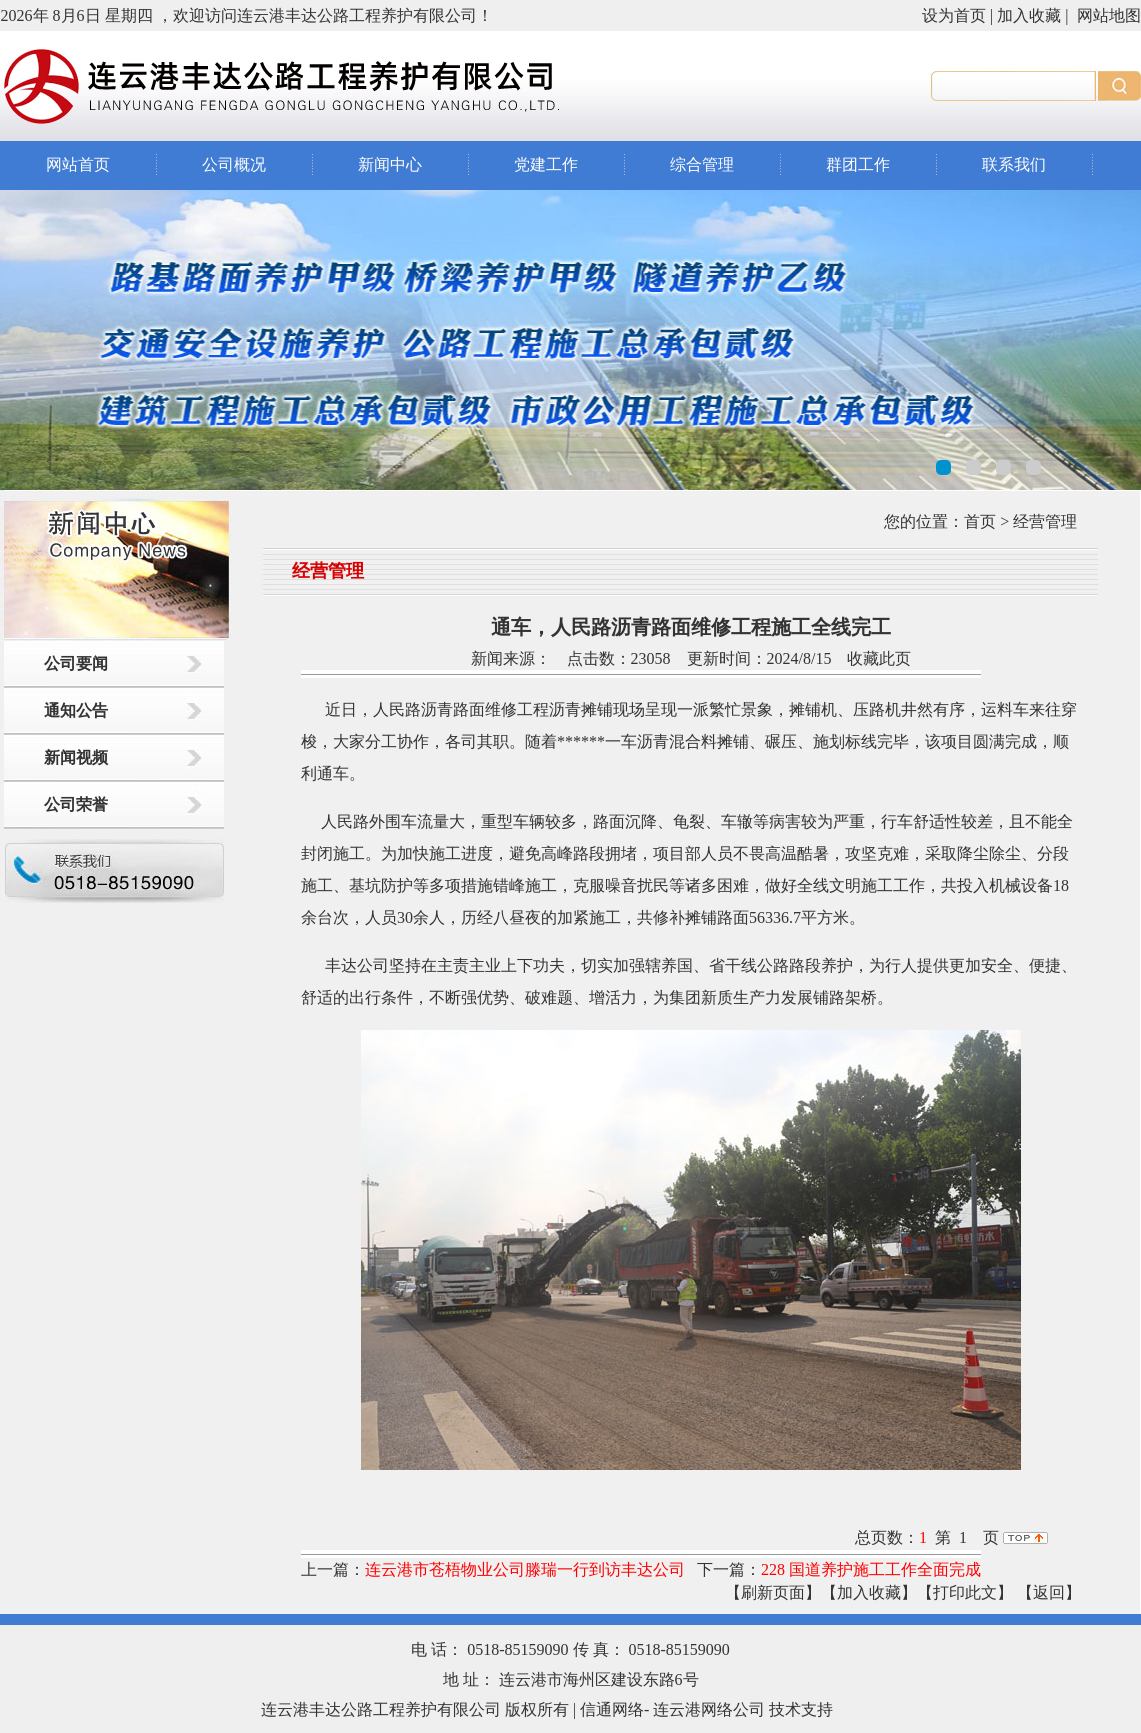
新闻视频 (76, 757)
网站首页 (78, 164)
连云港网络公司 (709, 1709)
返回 (1049, 1592)
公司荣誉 (76, 804)
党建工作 (546, 164)
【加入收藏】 (869, 1592)
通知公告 (76, 710)
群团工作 (858, 164)
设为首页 (954, 15)
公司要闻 (76, 663)
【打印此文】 (965, 1592)
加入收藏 (1029, 15)
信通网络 (612, 1709)
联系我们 (1014, 164)
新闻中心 (390, 164)
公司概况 (234, 164)
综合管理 (702, 164)
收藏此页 (879, 658)
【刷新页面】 (773, 1592)
